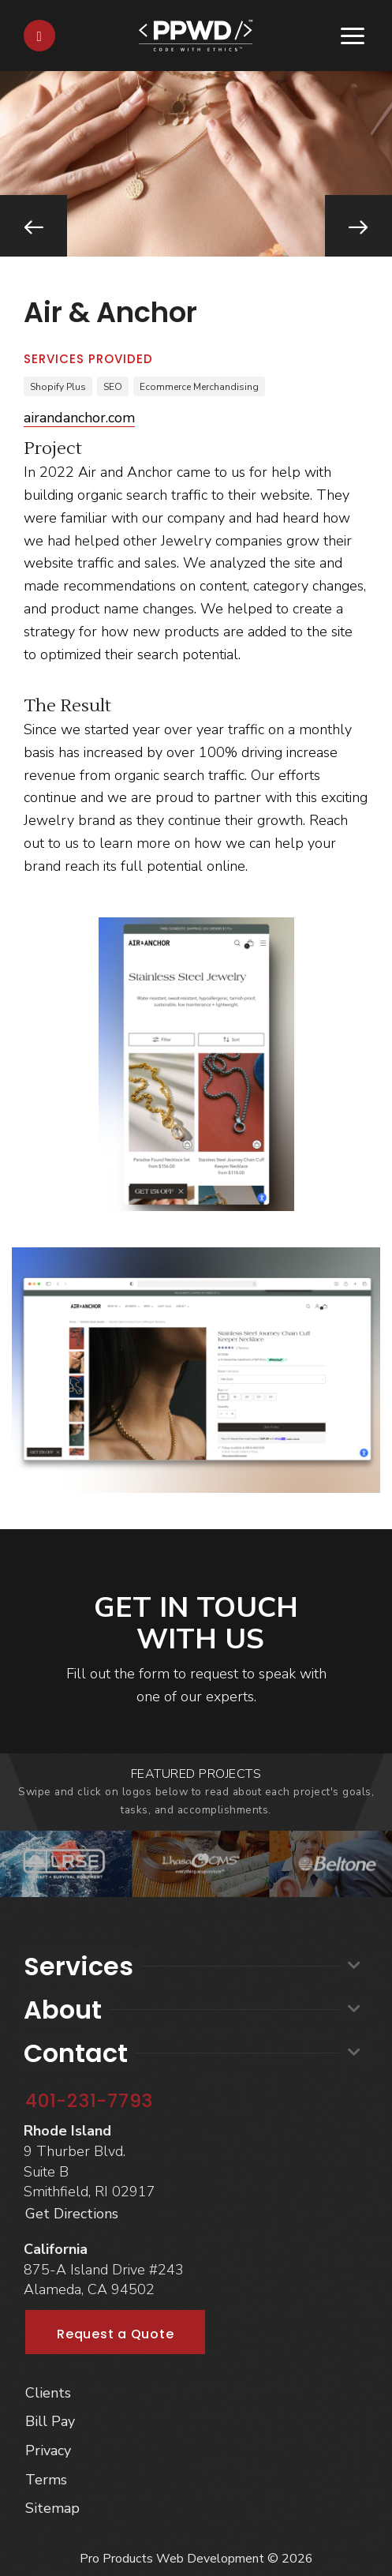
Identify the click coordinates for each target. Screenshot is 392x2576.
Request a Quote (115, 2334)
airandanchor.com (79, 417)
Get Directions (71, 2213)
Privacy (48, 2450)
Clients (48, 2392)
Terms (46, 2479)
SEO (112, 387)
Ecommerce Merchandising (199, 387)
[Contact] (39, 35)
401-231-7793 (89, 2100)
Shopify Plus (58, 387)
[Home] (196, 34)
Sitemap (52, 2508)
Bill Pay (50, 2421)
